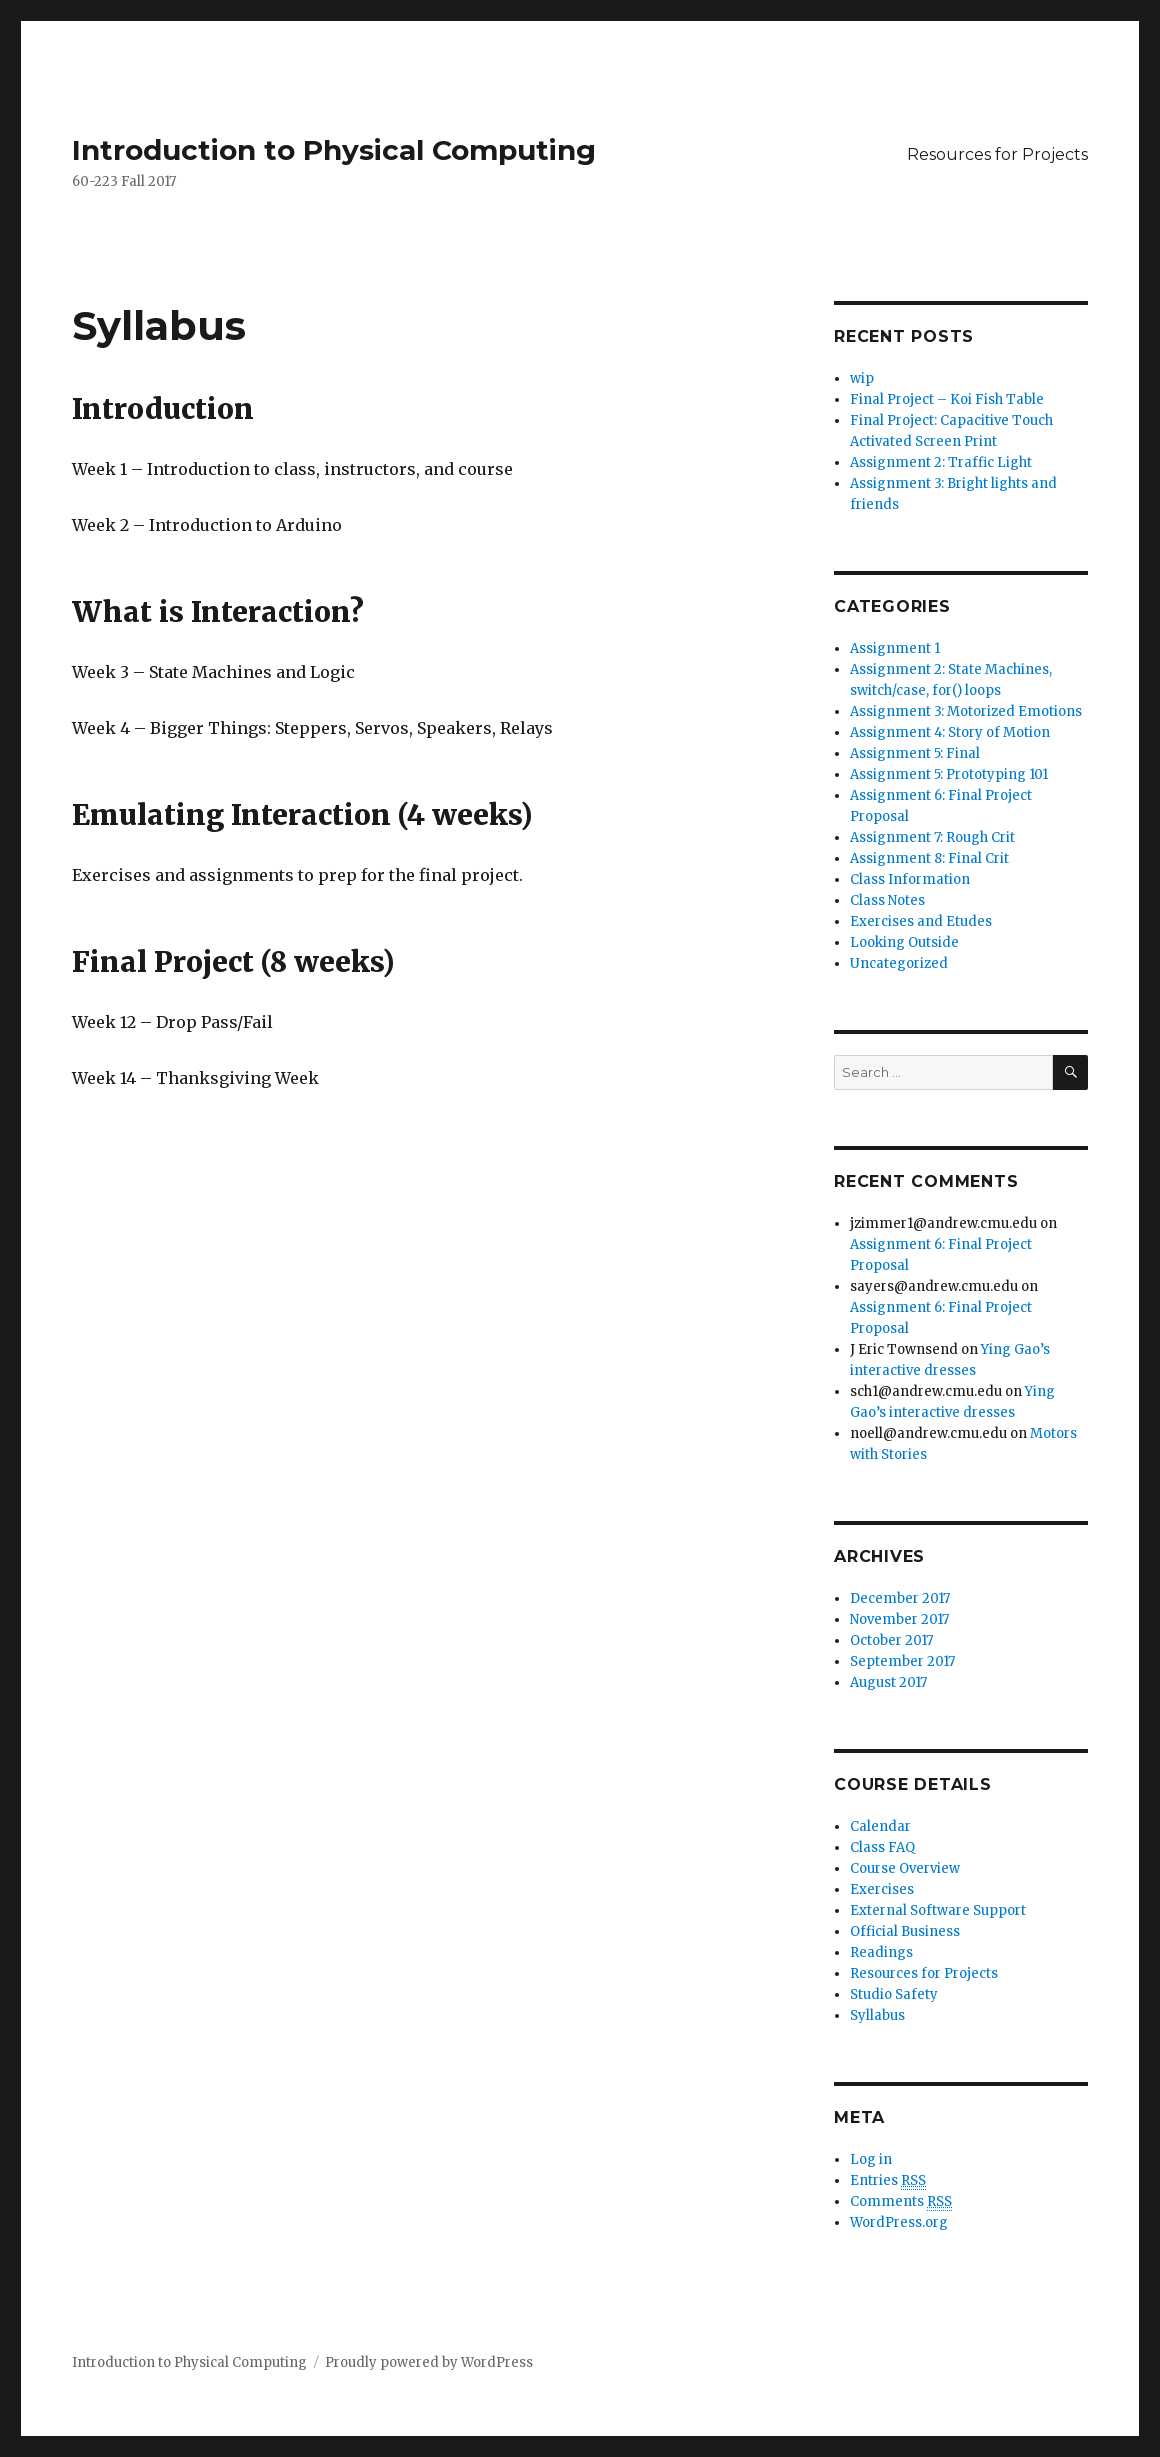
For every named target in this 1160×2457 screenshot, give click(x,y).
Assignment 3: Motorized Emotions (966, 711)
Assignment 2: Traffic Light (941, 462)
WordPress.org (899, 2222)
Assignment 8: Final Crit (929, 858)
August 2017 (888, 1682)
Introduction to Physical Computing (334, 150)
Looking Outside (904, 942)
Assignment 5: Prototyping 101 (949, 774)
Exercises (882, 1889)
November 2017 (899, 1619)
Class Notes (887, 900)
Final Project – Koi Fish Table (947, 399)
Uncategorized (899, 963)
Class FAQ (882, 1847)
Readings (881, 1952)
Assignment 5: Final (915, 753)
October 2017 (891, 1640)
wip (862, 378)
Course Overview (905, 1868)
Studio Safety (894, 1994)
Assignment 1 (895, 648)
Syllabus (877, 2015)
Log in (871, 2159)
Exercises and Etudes (921, 921)
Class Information (910, 879)
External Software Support (938, 1910)
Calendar (880, 1826)
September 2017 (902, 1661)
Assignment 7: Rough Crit (932, 837)
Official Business (905, 1931)
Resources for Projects (997, 154)
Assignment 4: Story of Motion (950, 732)
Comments (901, 2202)
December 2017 (900, 1598)
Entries (888, 2181)
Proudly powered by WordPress (429, 2362)
